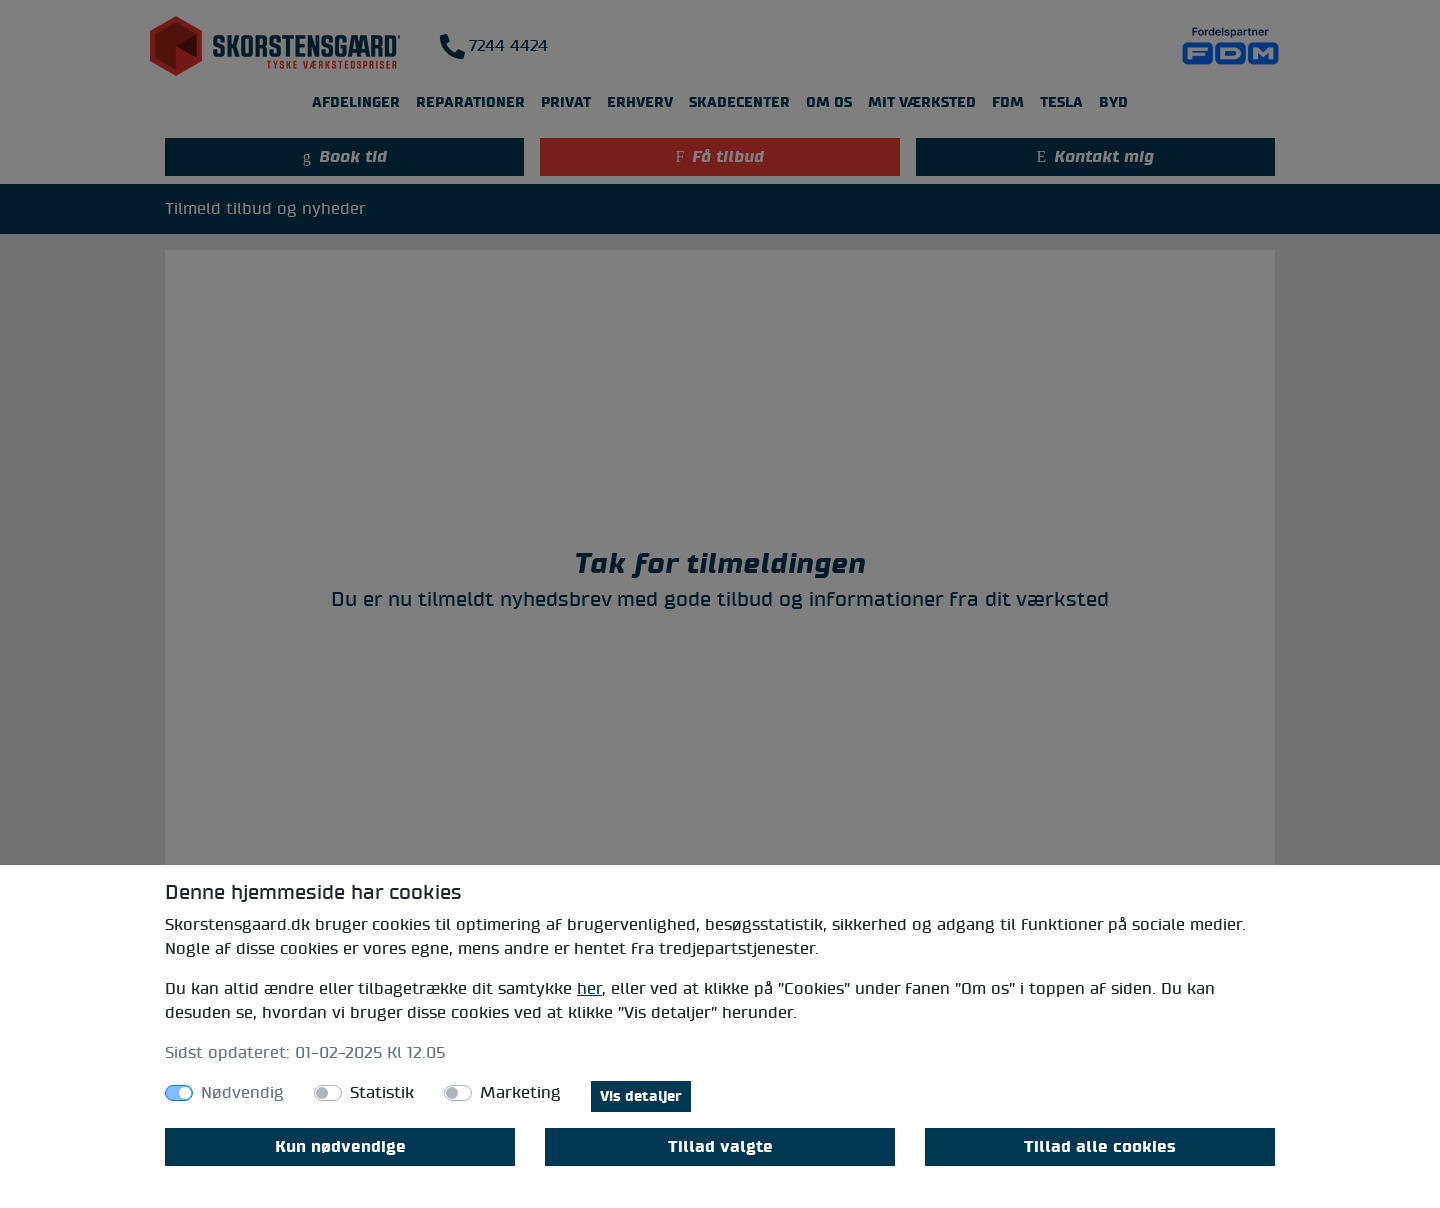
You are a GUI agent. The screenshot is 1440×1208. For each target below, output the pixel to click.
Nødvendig (242, 1093)
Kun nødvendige (340, 1147)
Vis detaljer (641, 1096)
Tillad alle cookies (1100, 1147)
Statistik (382, 1093)
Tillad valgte (720, 1147)
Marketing (520, 1093)
